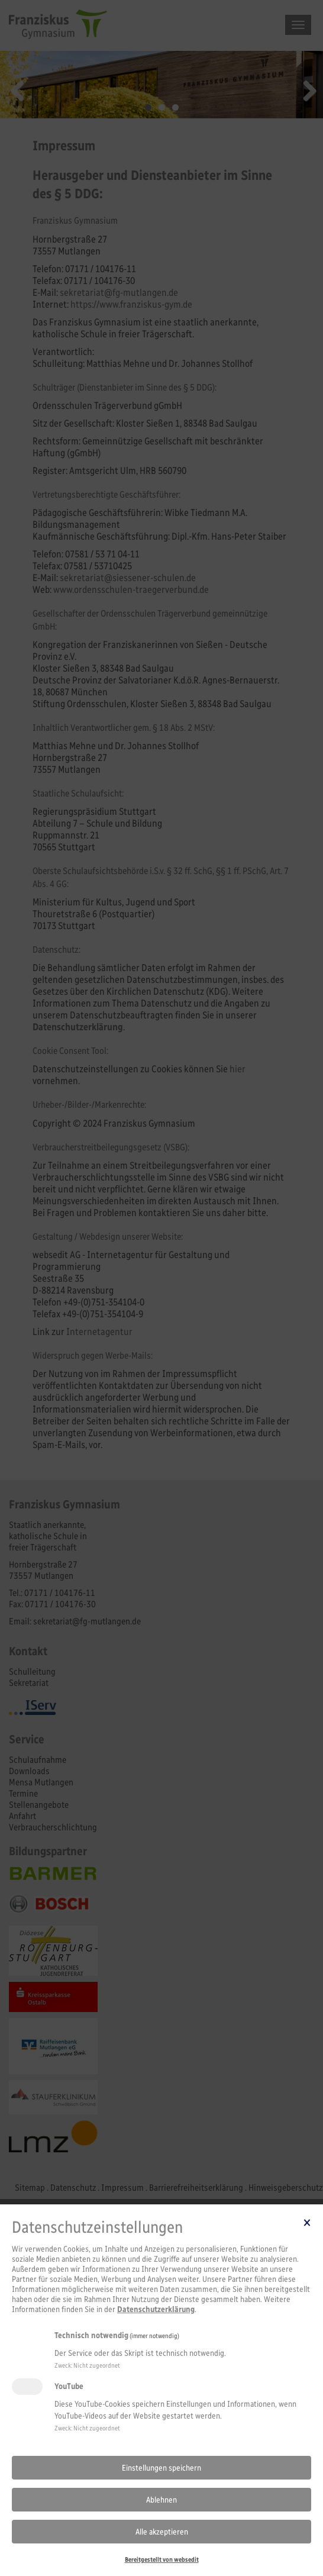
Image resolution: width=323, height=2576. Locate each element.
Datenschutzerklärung (156, 2309)
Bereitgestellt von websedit (162, 2559)
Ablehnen (161, 2500)
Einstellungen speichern (161, 2468)
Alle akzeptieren (161, 2532)
